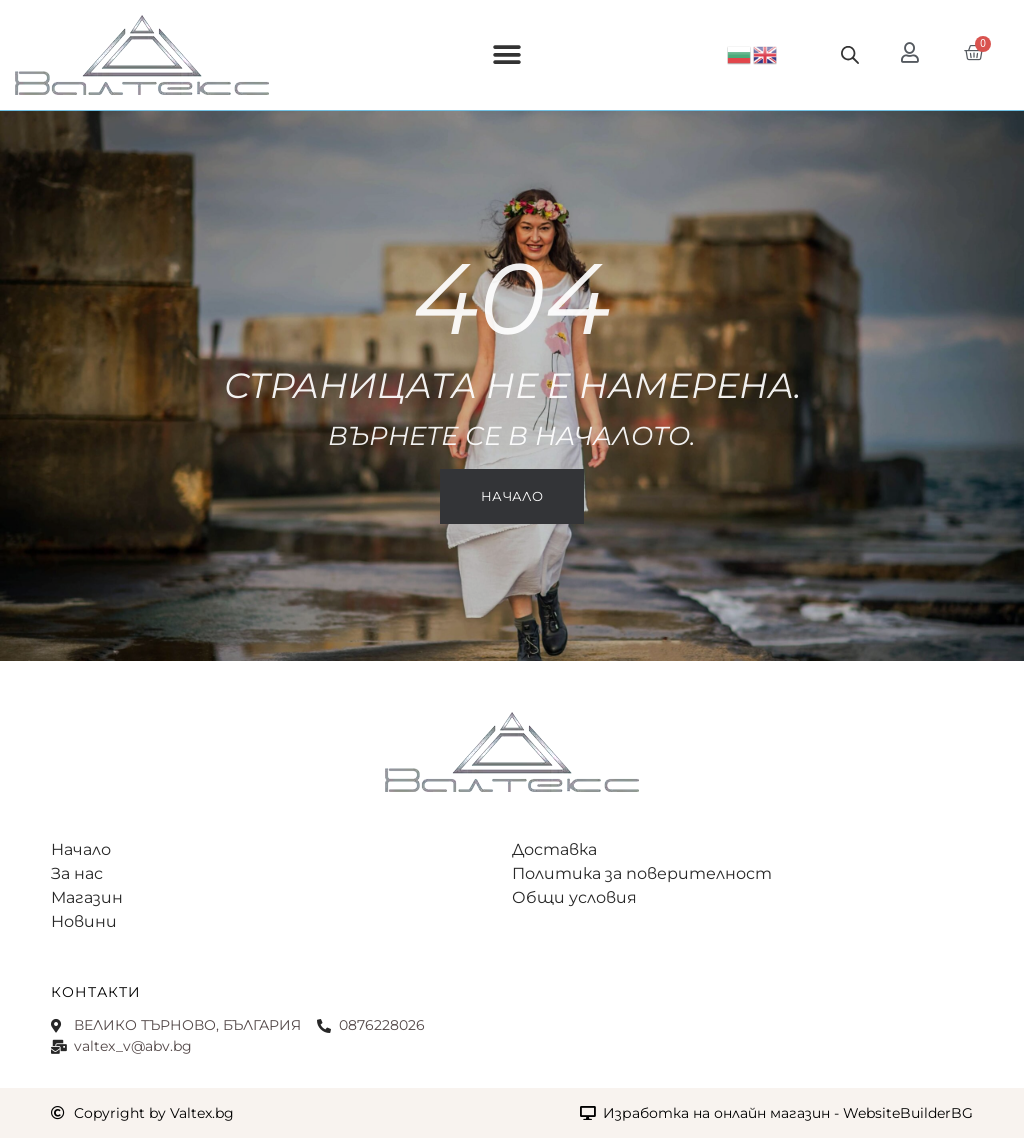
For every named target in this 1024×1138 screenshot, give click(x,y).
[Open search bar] (850, 55)
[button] (507, 55)
